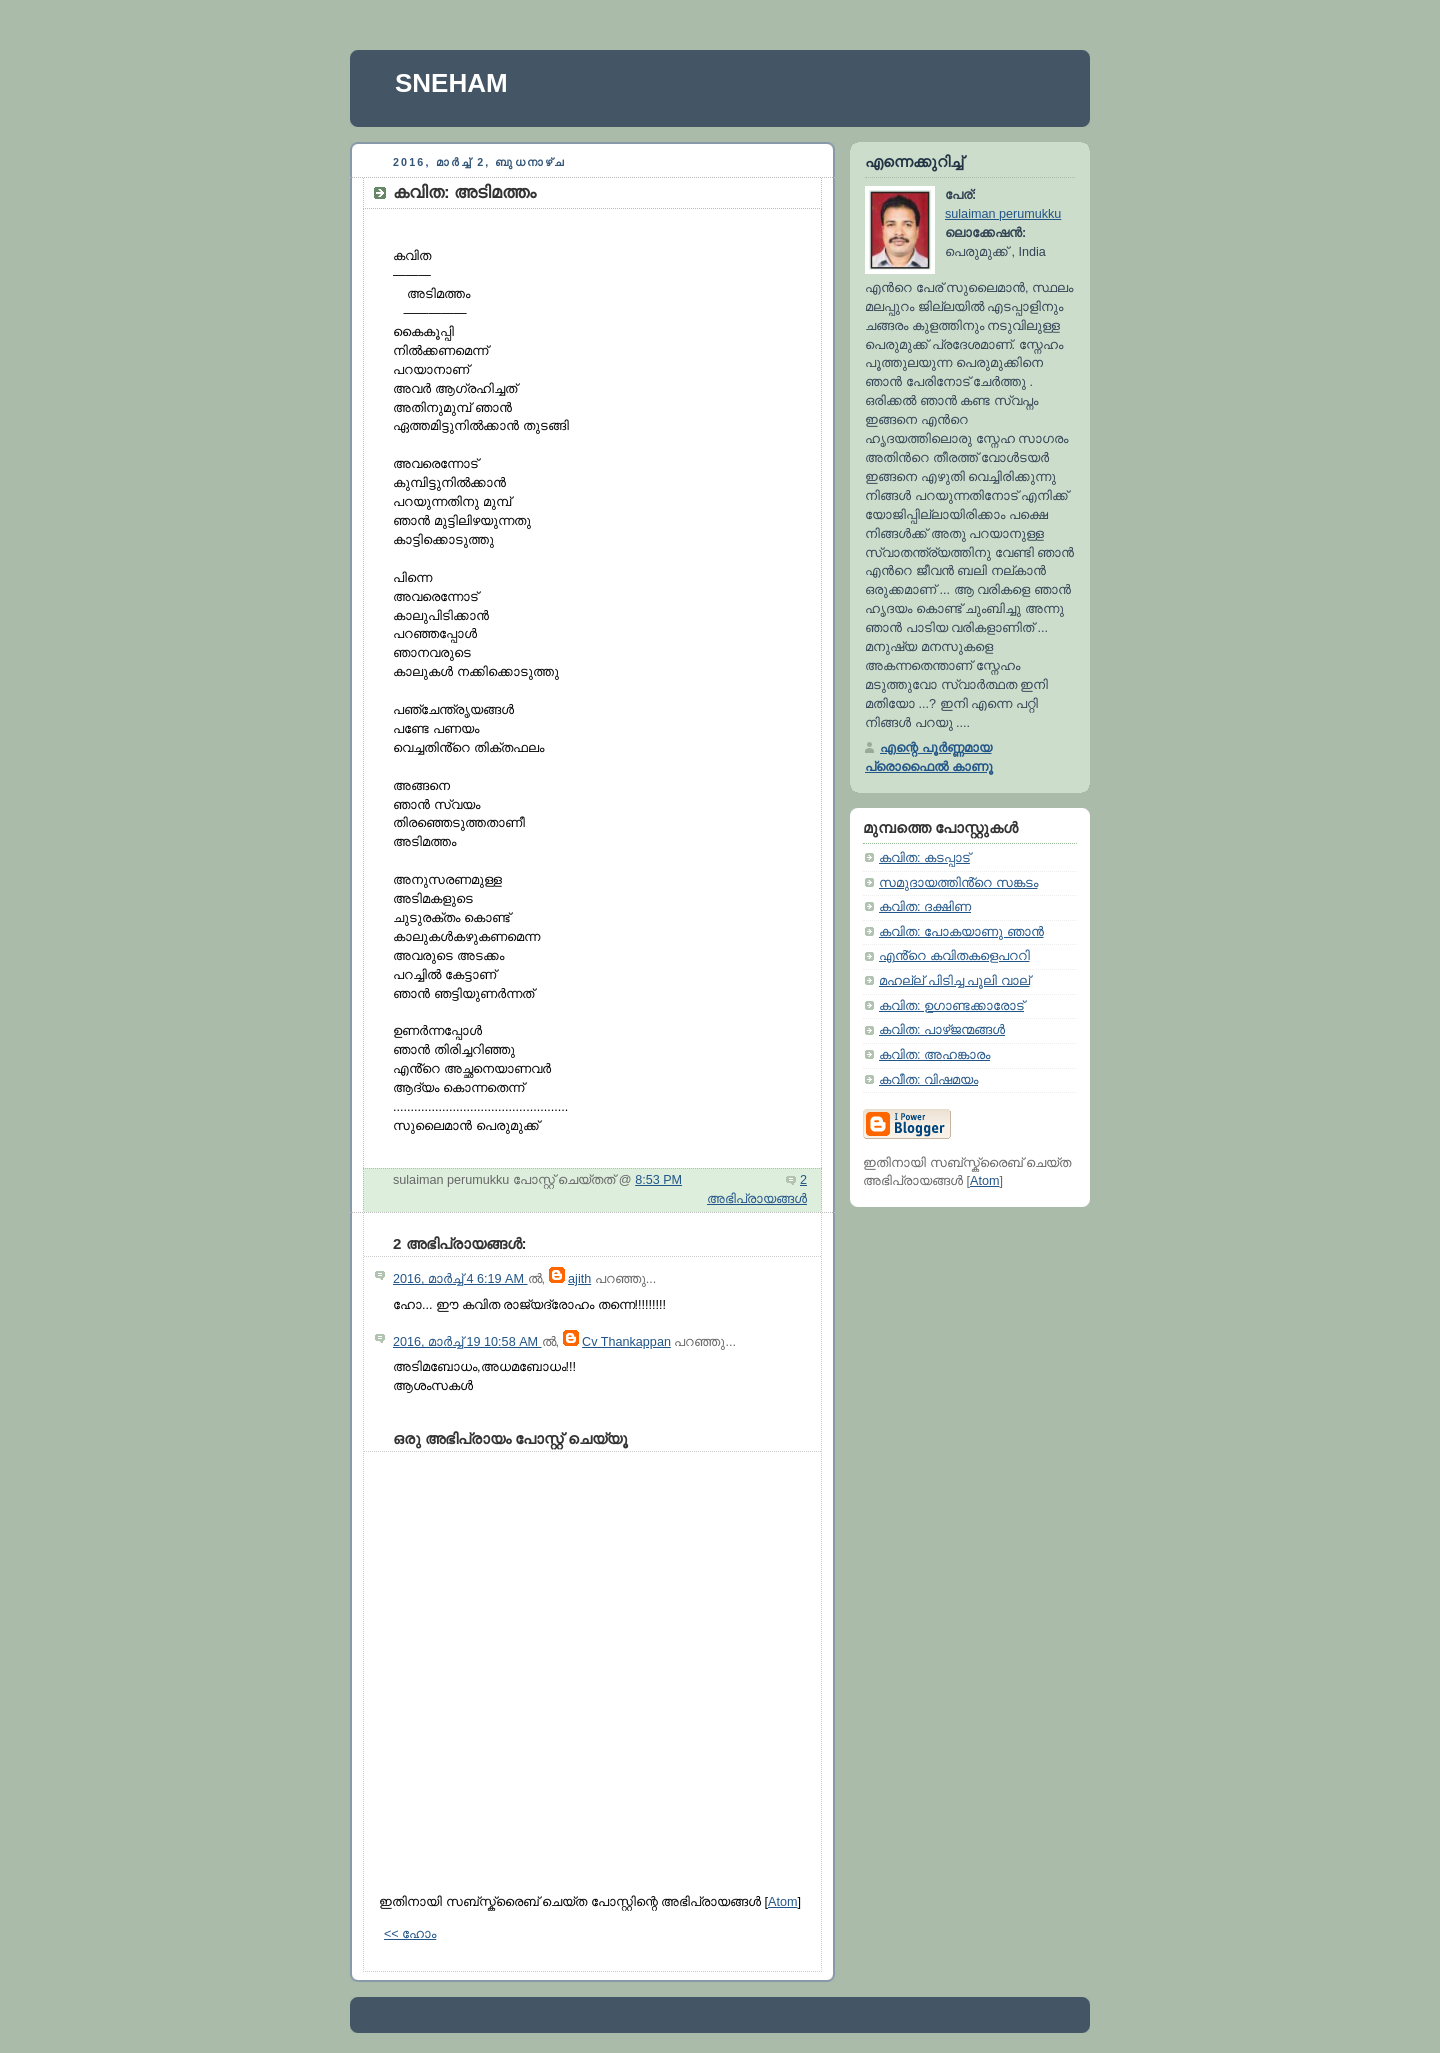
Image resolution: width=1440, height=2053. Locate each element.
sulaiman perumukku (1003, 214)
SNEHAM (451, 83)
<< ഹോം (410, 1934)
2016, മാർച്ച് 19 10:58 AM (467, 1342)
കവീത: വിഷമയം (928, 1080)
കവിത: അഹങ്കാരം (934, 1055)
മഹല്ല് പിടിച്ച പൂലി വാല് (954, 981)
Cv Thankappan (626, 1342)
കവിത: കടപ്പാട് (924, 858)
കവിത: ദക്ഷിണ (925, 907)
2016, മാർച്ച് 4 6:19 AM (460, 1279)
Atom (782, 1902)
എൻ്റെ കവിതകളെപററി (954, 956)
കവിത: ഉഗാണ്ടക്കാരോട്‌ (951, 1006)
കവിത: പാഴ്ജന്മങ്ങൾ (942, 1030)
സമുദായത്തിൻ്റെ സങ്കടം (958, 883)
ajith (579, 1279)
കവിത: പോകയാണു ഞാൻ (961, 932)
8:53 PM (658, 1180)
